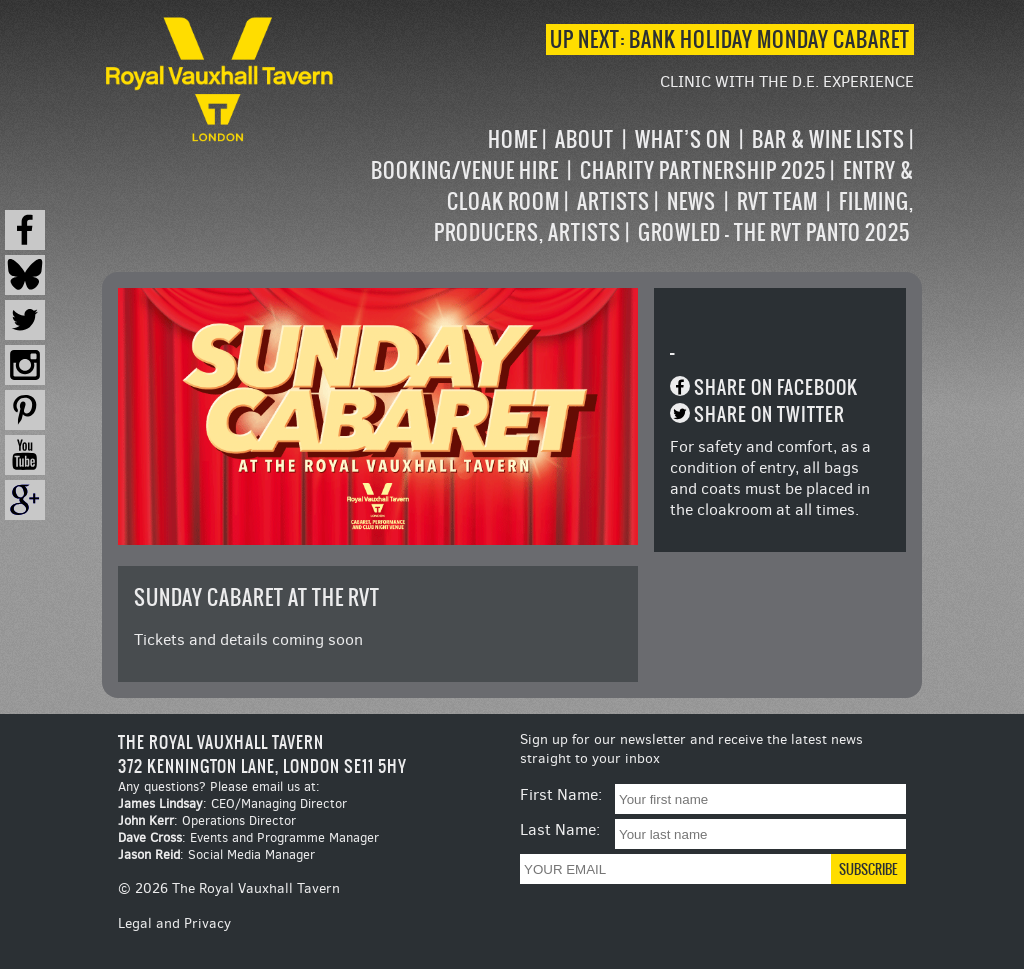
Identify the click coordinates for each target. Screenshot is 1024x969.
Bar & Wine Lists (828, 139)
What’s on (683, 139)
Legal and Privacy (174, 923)
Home (513, 139)
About (584, 139)
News (691, 201)
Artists (613, 201)
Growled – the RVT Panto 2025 (774, 232)
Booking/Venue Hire (465, 170)
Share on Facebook (776, 387)
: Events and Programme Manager (248, 837)
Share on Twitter (769, 414)
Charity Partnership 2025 (703, 170)
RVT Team (777, 201)
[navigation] (625, 186)
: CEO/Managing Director (232, 803)
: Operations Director (207, 820)
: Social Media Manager (216, 854)
